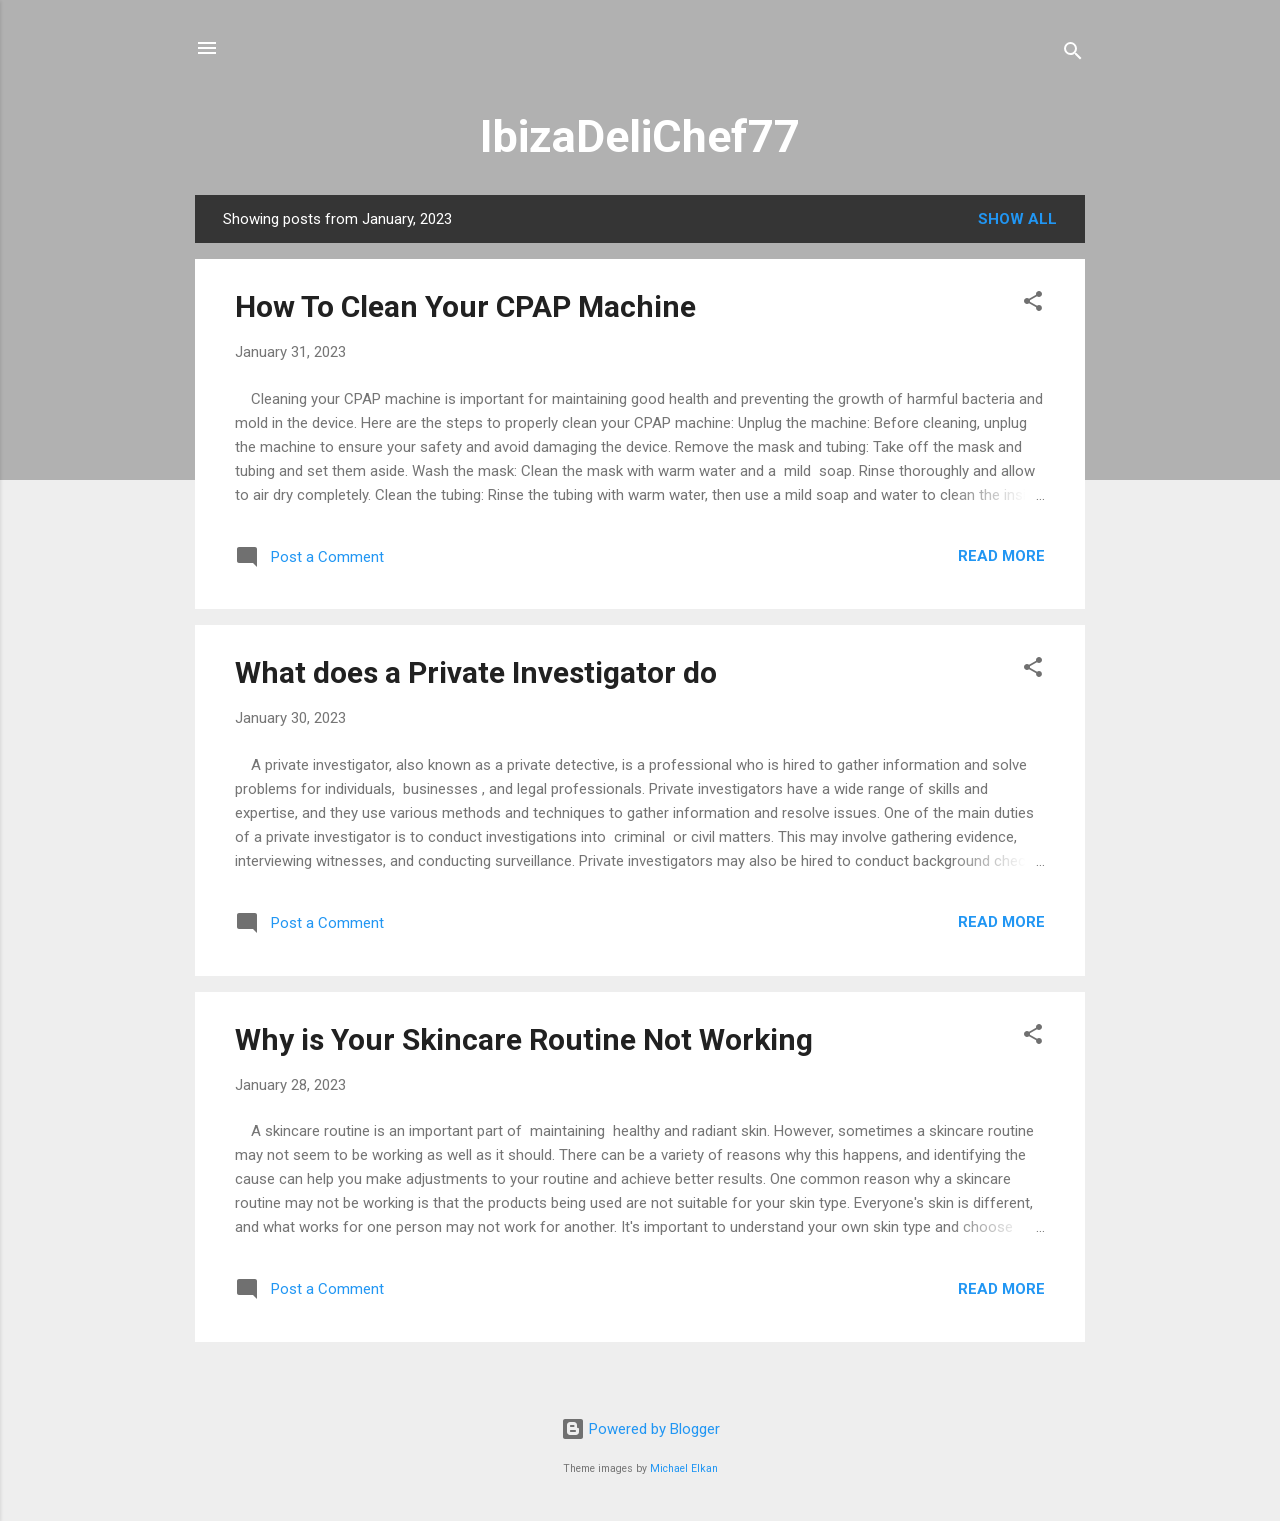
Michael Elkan (684, 1468)
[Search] (1073, 54)
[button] (1033, 304)
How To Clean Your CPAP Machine (465, 306)
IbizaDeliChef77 (640, 136)
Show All (1017, 219)
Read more (1001, 556)
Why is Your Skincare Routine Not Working (524, 1039)
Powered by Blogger (640, 1429)
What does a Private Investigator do (476, 672)
